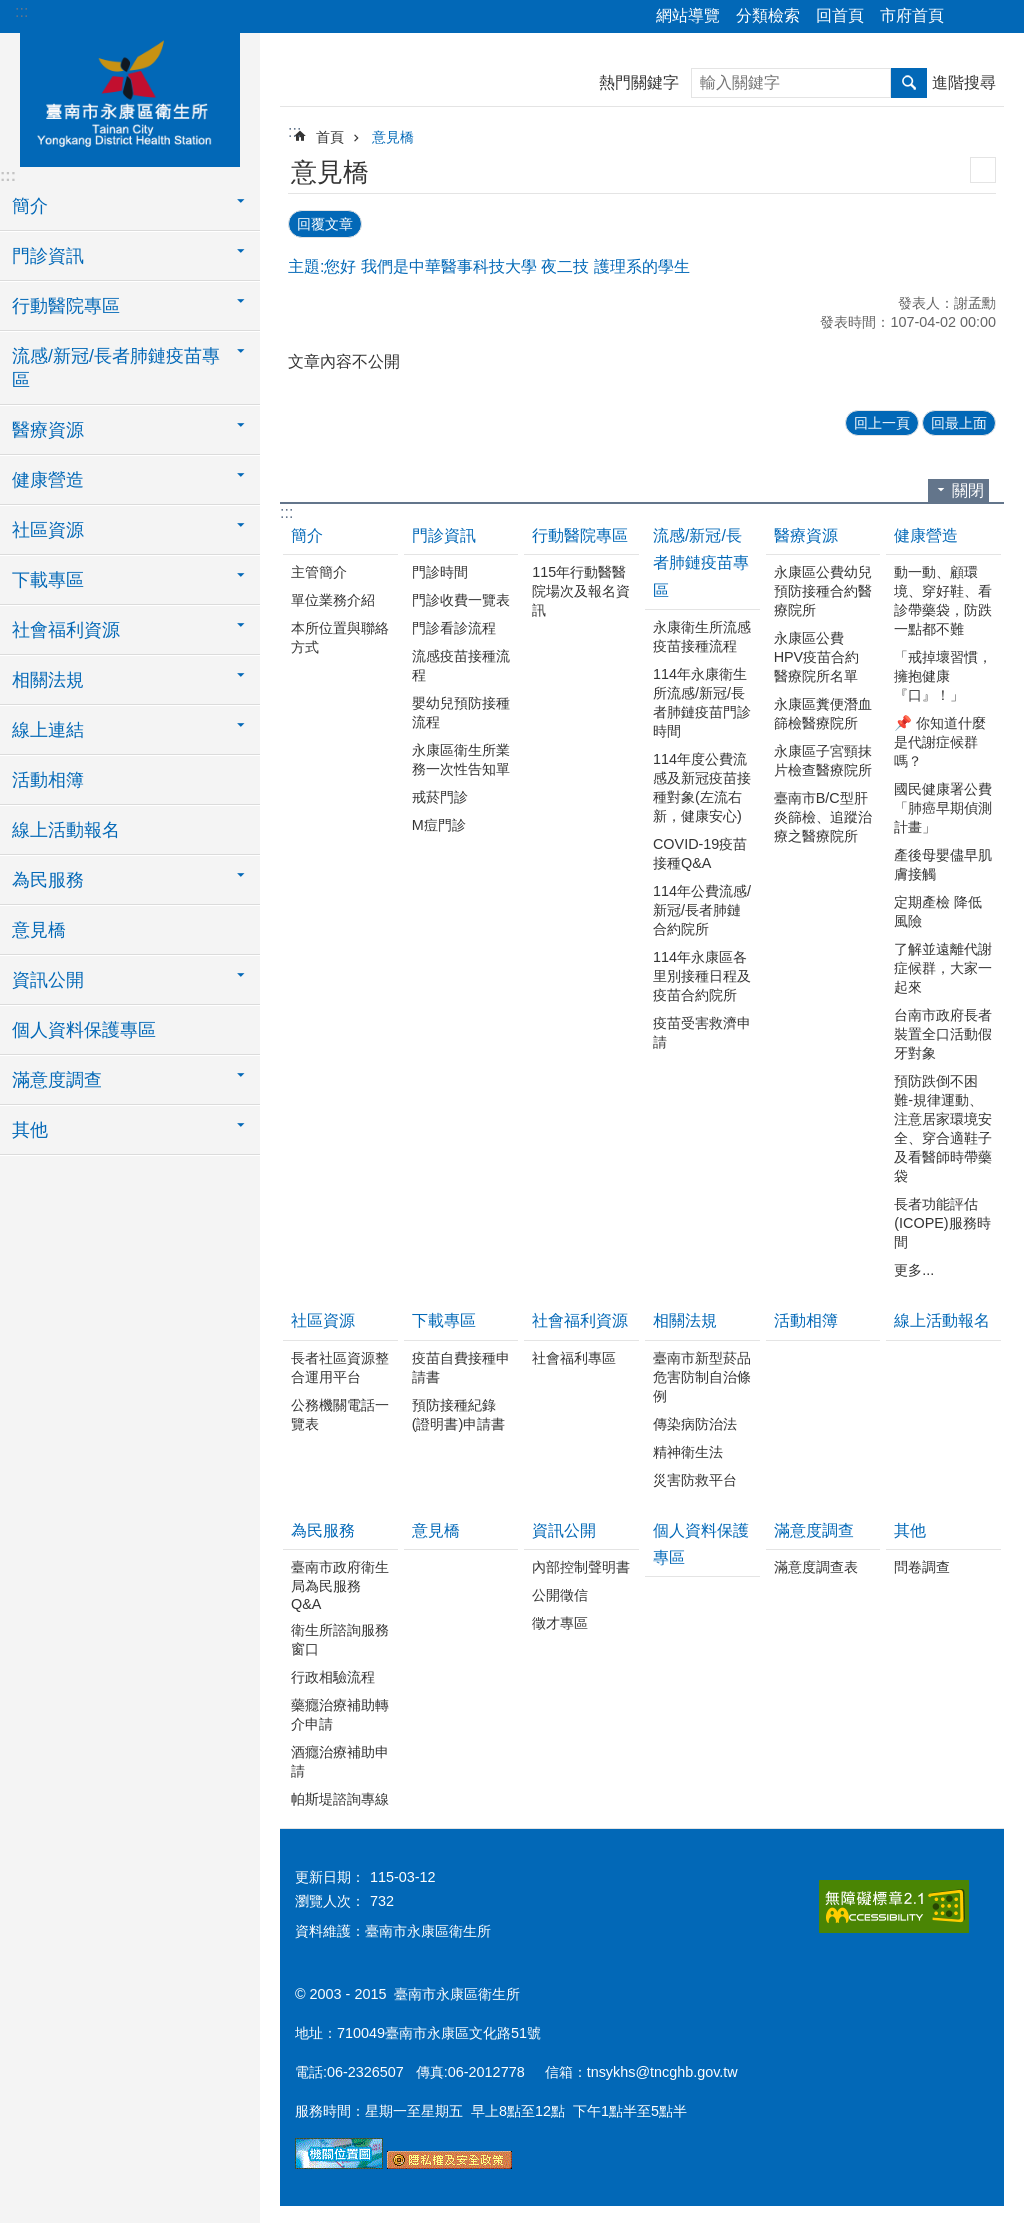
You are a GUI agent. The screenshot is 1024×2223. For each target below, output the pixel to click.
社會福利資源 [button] (66, 630)
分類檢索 (768, 15)
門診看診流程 (454, 626)
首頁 (330, 137)
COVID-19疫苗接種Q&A (700, 851)
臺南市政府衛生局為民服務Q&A (340, 1583)
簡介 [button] (30, 206)
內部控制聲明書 (581, 1565)
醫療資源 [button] (48, 430)
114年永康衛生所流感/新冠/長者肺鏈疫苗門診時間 (702, 700)
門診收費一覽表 (461, 598)
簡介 (307, 533)
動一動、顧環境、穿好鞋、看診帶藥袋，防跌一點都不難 (943, 598)
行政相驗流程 (333, 1675)
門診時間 (440, 570)
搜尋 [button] (909, 83)
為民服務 (323, 1528)
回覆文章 (325, 223)
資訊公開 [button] (48, 980)
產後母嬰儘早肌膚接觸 (943, 862)
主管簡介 (319, 570)
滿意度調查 (814, 1528)
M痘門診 (439, 823)
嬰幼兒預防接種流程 (461, 710)
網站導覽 (688, 15)
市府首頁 (912, 15)
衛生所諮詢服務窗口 (340, 1637)
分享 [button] (969, 17)
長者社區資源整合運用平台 (340, 1365)
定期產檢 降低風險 (938, 909)
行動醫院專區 (580, 533)
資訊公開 (564, 1528)
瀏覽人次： (330, 1899)
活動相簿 (48, 780)
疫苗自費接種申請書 (461, 1365)
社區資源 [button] (48, 530)
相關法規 (685, 1318)
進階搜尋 (964, 82)
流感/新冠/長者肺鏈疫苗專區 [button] (116, 368)
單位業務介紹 (333, 598)
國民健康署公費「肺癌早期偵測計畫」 (943, 806)
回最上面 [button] (959, 421)
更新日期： (330, 1875)
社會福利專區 (574, 1356)
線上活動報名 (66, 830)
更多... (914, 1268)
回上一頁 (882, 421)
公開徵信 (560, 1593)
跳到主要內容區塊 (10, 10)
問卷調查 (922, 1565)
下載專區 (444, 1318)
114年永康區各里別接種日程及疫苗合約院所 (702, 974)
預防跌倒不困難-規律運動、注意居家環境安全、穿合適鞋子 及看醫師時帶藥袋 (943, 1126)
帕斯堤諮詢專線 (340, 1797)
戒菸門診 (440, 795)
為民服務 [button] (48, 880)
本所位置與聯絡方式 (340, 635)
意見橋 (39, 930)
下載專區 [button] (48, 580)
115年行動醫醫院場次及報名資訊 (581, 589)
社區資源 (323, 1318)
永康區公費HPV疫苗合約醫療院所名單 (817, 655)
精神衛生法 (688, 1450)
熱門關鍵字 (639, 82)
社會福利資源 (580, 1318)
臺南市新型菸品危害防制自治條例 (702, 1375)
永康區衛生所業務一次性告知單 (461, 757)
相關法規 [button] (48, 680)
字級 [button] (997, 17)
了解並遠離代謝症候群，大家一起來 (943, 966)
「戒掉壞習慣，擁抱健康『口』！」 (943, 674)
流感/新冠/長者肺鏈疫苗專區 (701, 560)
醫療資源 (806, 533)
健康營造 (926, 533)
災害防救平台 (695, 1478)
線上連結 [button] (48, 730)
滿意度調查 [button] (57, 1080)
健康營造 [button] (48, 480)
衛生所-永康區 (130, 97)
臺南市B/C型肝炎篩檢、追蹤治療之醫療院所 (823, 815)
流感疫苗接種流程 (461, 663)
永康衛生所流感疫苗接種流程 (702, 634)
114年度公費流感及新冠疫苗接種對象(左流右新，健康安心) (702, 785)
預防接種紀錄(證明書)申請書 (459, 1412)
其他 (910, 1528)
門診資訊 (444, 533)
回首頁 (840, 15)
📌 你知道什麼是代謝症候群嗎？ (940, 740)
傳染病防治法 (695, 1422)
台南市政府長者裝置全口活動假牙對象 (943, 1032)
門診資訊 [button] (48, 256)
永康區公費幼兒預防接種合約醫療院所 (823, 589)
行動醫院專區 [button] (66, 306)
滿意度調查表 (816, 1565)
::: (21, 11)
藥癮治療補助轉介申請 (340, 1712)
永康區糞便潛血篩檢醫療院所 (823, 711)
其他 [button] (30, 1130)
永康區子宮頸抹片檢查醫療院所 (823, 758)
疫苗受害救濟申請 (702, 1030)
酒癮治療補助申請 (340, 1759)
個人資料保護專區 (84, 1030)
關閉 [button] (968, 488)
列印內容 (983, 170)
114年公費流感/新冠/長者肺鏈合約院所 (702, 908)
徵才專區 (560, 1621)
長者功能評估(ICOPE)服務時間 (942, 1221)
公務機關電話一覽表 (340, 1412)
